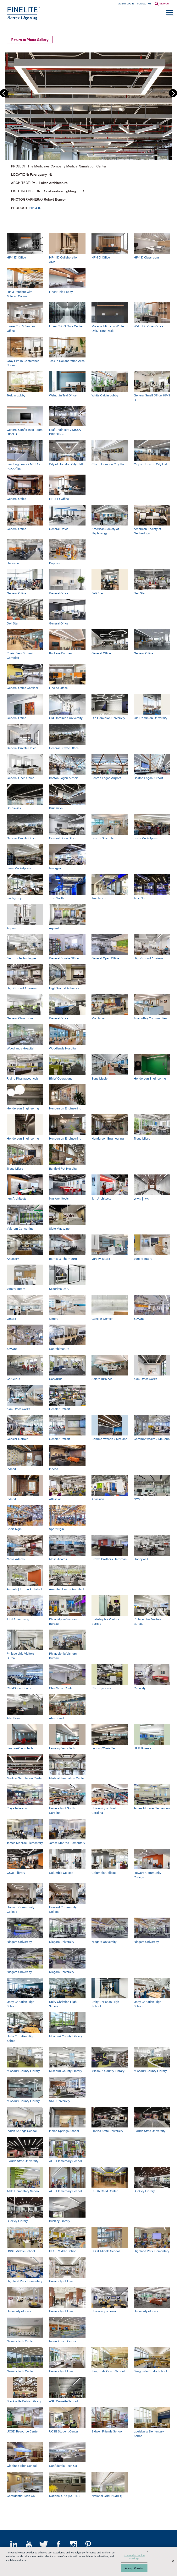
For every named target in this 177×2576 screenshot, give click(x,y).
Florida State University (107, 2130)
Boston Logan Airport (63, 778)
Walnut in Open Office (148, 326)
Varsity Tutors (100, 1258)
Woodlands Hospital (20, 1048)
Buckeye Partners (61, 653)
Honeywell (141, 1559)
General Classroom (20, 1018)
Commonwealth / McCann (109, 1438)
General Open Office (20, 778)
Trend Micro (142, 1138)
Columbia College (61, 1872)
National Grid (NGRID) (64, 2495)
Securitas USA (59, 1288)
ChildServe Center (19, 1688)
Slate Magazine (59, 1228)
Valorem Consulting (20, 1228)
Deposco (13, 563)
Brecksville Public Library (24, 2401)
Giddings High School (22, 2465)
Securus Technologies (21, 958)
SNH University (59, 2101)
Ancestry (13, 1258)
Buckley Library (144, 2191)
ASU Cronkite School (63, 2401)
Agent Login (126, 3)
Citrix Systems (101, 1688)
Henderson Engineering (150, 1078)
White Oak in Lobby (104, 395)
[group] (88, 130)
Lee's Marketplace (146, 838)
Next (173, 93)
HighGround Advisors (149, 958)
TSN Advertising (18, 1619)
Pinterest (88, 2544)
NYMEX (139, 1499)
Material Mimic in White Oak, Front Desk (107, 328)
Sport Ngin (14, 1529)
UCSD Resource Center (23, 2431)
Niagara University (19, 1941)
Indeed (11, 1469)
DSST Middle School (21, 2251)
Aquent (12, 928)
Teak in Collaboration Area (67, 360)
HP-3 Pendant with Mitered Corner (19, 293)
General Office (16, 498)
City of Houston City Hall (66, 464)
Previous (4, 93)
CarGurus (13, 1378)
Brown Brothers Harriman (109, 1559)
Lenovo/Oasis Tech (20, 1748)
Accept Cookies (134, 2568)
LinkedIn (14, 2544)
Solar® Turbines (101, 1378)
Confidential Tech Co (63, 2465)
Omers (11, 1318)
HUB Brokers (143, 1748)
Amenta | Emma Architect (24, 1589)
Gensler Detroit (59, 1409)
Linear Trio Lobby (61, 291)
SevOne (139, 1318)
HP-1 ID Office (16, 257)
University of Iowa (61, 2281)
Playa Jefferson (17, 1808)
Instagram (73, 2544)
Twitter (43, 2544)
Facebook (58, 2544)
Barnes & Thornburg (63, 1258)
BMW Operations (60, 1078)
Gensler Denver (102, 1318)
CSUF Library (16, 1872)
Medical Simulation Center (25, 1778)
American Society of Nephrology (105, 530)
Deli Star (97, 593)
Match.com (99, 1018)
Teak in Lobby (16, 395)
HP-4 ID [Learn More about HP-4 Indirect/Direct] (35, 207)
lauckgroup (56, 868)
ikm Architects (16, 1198)
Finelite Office (58, 687)
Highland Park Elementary (151, 2251)
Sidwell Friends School (107, 2431)
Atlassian (55, 1499)
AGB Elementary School (65, 2161)
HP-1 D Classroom (146, 257)
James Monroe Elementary (152, 1808)
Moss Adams (16, 1559)
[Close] (173, 2561)
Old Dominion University (66, 718)
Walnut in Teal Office (62, 395)
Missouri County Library (65, 2036)
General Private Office (21, 748)
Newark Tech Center (20, 2341)
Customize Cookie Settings (134, 2556)
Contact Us (144, 3)
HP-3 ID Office (59, 498)
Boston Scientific (102, 838)
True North (56, 898)
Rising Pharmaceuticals (23, 1078)
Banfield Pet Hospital (63, 1168)
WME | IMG (142, 1198)
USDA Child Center (104, 2191)
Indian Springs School (22, 2130)
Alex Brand (14, 1718)
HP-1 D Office (100, 257)
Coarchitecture (59, 1348)
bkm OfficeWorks (145, 1378)
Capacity (140, 1688)
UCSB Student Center (63, 2431)
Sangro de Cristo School (108, 2371)
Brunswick (14, 808)
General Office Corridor (22, 687)
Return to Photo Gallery (29, 39)
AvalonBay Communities (150, 1018)
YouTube (29, 2544)
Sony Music (99, 1078)
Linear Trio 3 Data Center (66, 326)
